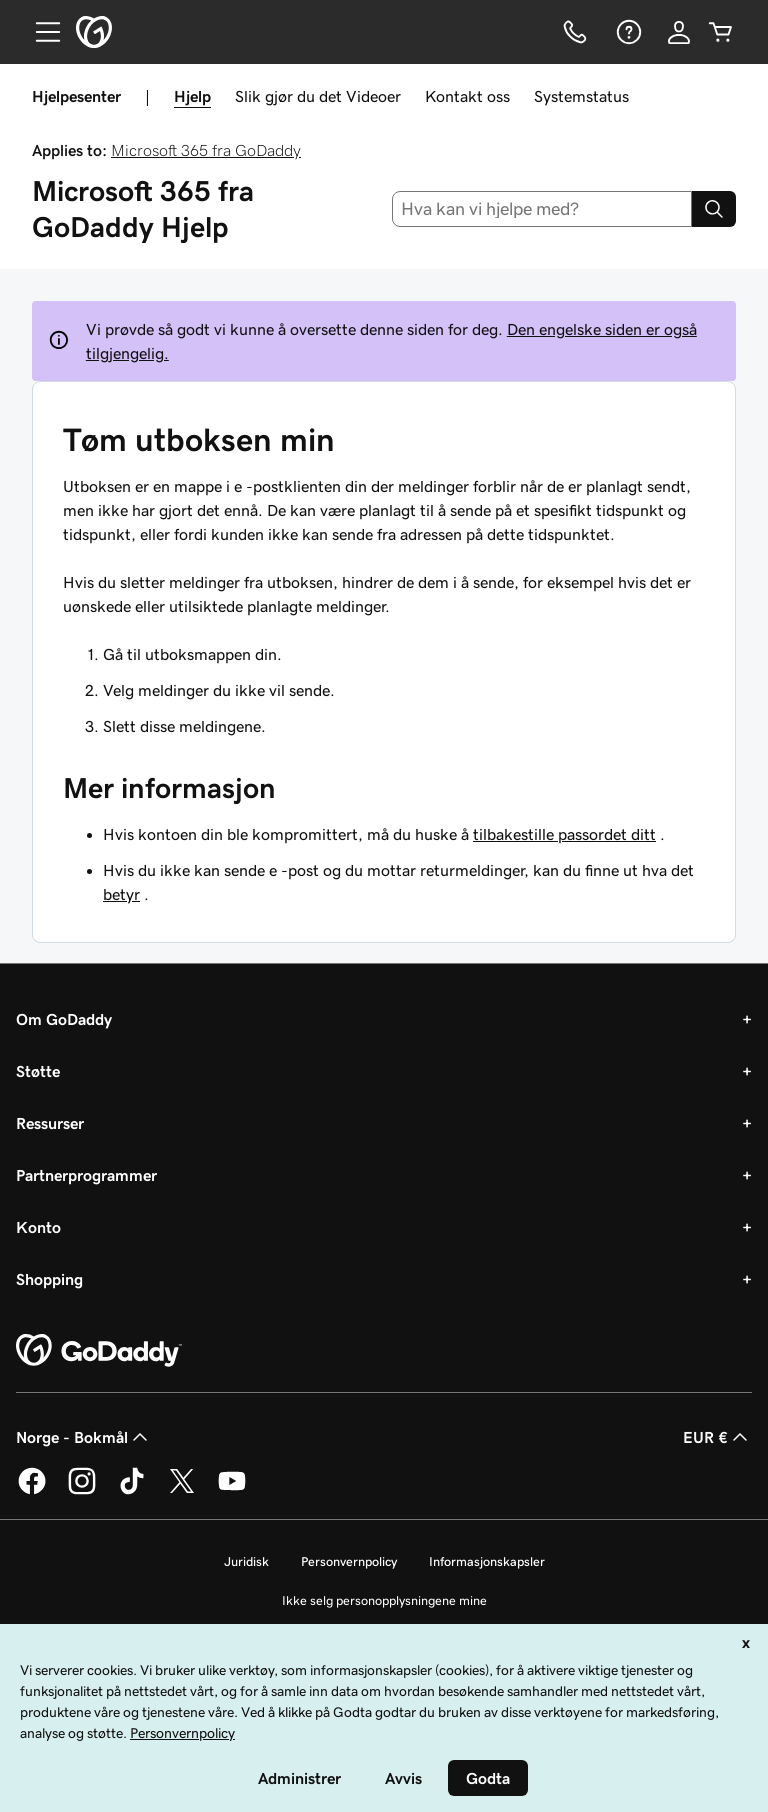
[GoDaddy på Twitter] (182, 1491)
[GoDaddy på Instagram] (82, 1491)
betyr (121, 894)
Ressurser (50, 1123)
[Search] (714, 209)
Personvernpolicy (349, 1561)
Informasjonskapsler (487, 1561)
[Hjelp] (627, 32)
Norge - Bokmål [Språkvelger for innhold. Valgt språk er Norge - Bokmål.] (84, 1437)
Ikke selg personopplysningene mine (384, 1600)
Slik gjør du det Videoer (318, 96)
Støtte (38, 1071)
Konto (38, 1227)
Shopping (49, 1279)
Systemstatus (581, 96)
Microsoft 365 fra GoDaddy (206, 150)
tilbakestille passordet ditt (564, 834)
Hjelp (192, 96)
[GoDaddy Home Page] (99, 1351)
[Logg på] (679, 32)
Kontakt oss (467, 96)
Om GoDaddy (64, 1019)
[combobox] (542, 209)
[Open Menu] (40, 32)
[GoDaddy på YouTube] (232, 1491)
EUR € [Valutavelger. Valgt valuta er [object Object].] (717, 1437)
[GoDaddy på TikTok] (132, 1491)
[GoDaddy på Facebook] (32, 1491)
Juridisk (246, 1561)
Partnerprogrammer (86, 1175)
